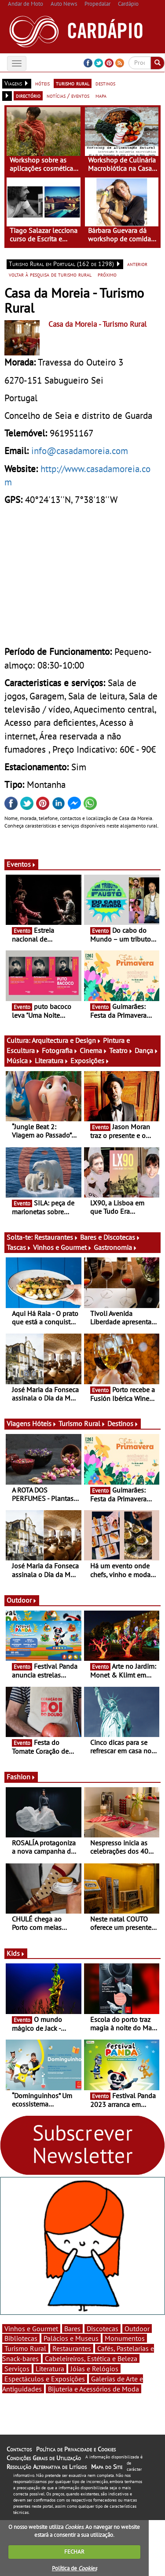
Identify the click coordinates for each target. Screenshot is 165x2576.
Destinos (123, 1423)
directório (28, 96)
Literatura (52, 1060)
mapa (100, 96)
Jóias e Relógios (94, 2368)
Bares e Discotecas (110, 1237)
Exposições (90, 1060)
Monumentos (125, 2338)
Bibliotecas (20, 2338)
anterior (137, 264)
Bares (72, 2328)
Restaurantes (56, 1237)
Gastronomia (115, 1247)
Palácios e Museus (71, 2338)
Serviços (16, 2368)
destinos (105, 83)
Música (20, 1060)
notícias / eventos (68, 96)
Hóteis (44, 1423)
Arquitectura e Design (66, 1040)
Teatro (121, 1050)
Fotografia (60, 1050)
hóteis (42, 83)
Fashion (21, 1776)
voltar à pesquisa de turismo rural (50, 274)
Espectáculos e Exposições (44, 2378)
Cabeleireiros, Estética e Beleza (91, 2358)
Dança (146, 1050)
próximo (107, 274)
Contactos (19, 2449)
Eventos (21, 864)
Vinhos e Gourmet (62, 1247)
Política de (74, 2568)
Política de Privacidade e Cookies (76, 2449)
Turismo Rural (82, 1423)
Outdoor (22, 1600)
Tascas (19, 1247)
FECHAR (74, 2551)
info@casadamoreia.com (79, 450)
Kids (16, 1953)
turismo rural (72, 83)
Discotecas (102, 2328)
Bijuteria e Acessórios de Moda (93, 2388)
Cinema (93, 1050)
